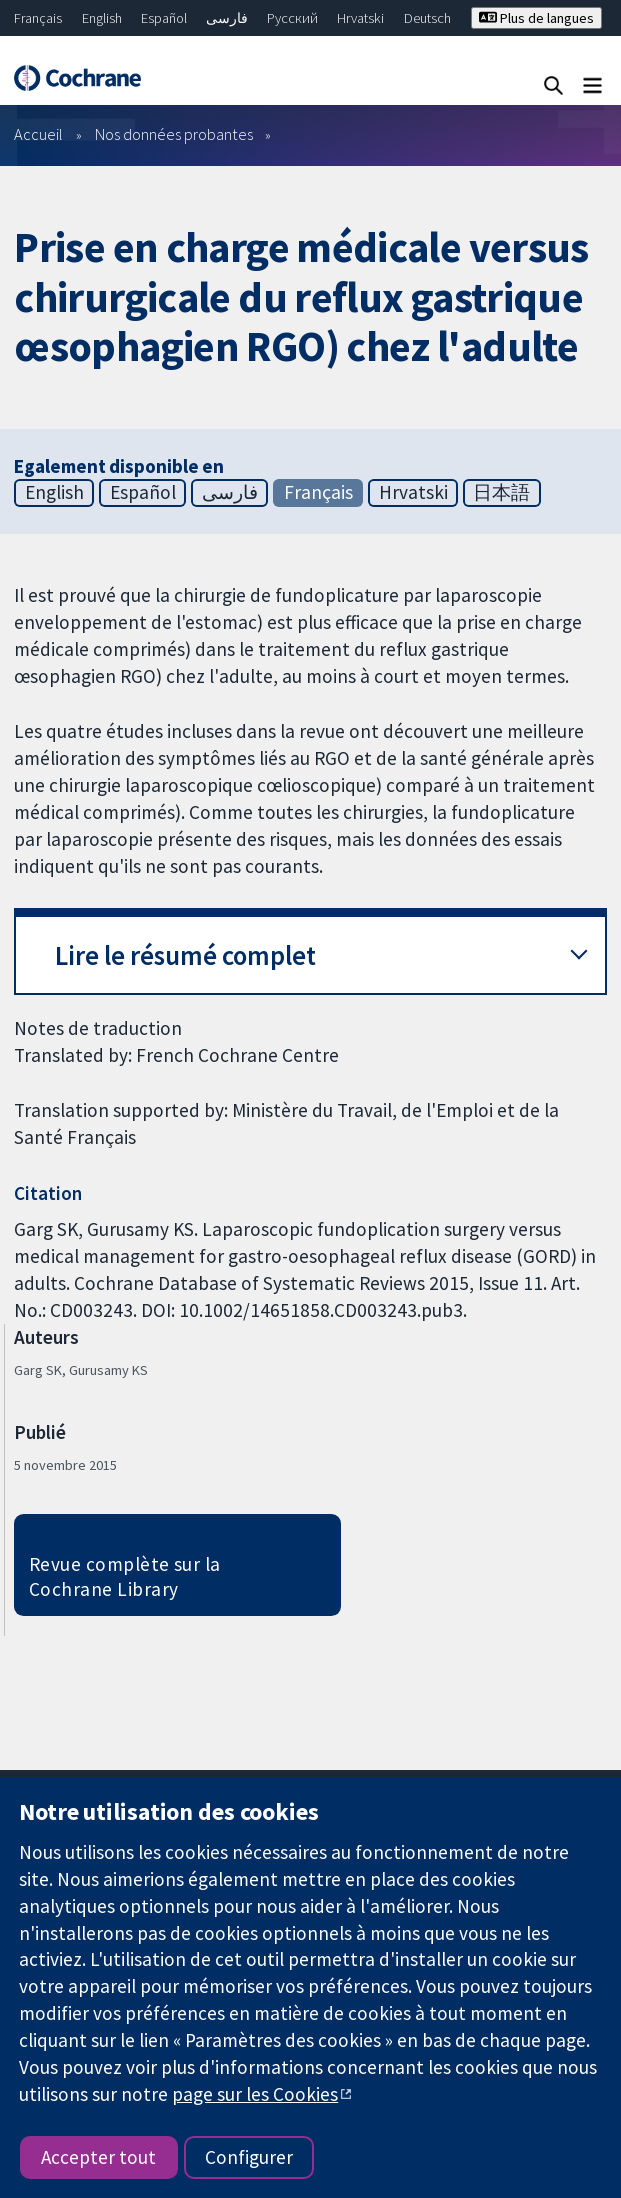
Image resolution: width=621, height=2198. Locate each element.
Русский (292, 18)
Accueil (38, 134)
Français (38, 18)
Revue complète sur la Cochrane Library (125, 1576)
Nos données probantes (174, 134)
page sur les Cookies (255, 2094)
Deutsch (427, 18)
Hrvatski (360, 18)
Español (164, 18)
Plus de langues (536, 18)
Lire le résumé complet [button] (185, 955)
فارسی (227, 18)
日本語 (501, 492)
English (102, 18)
